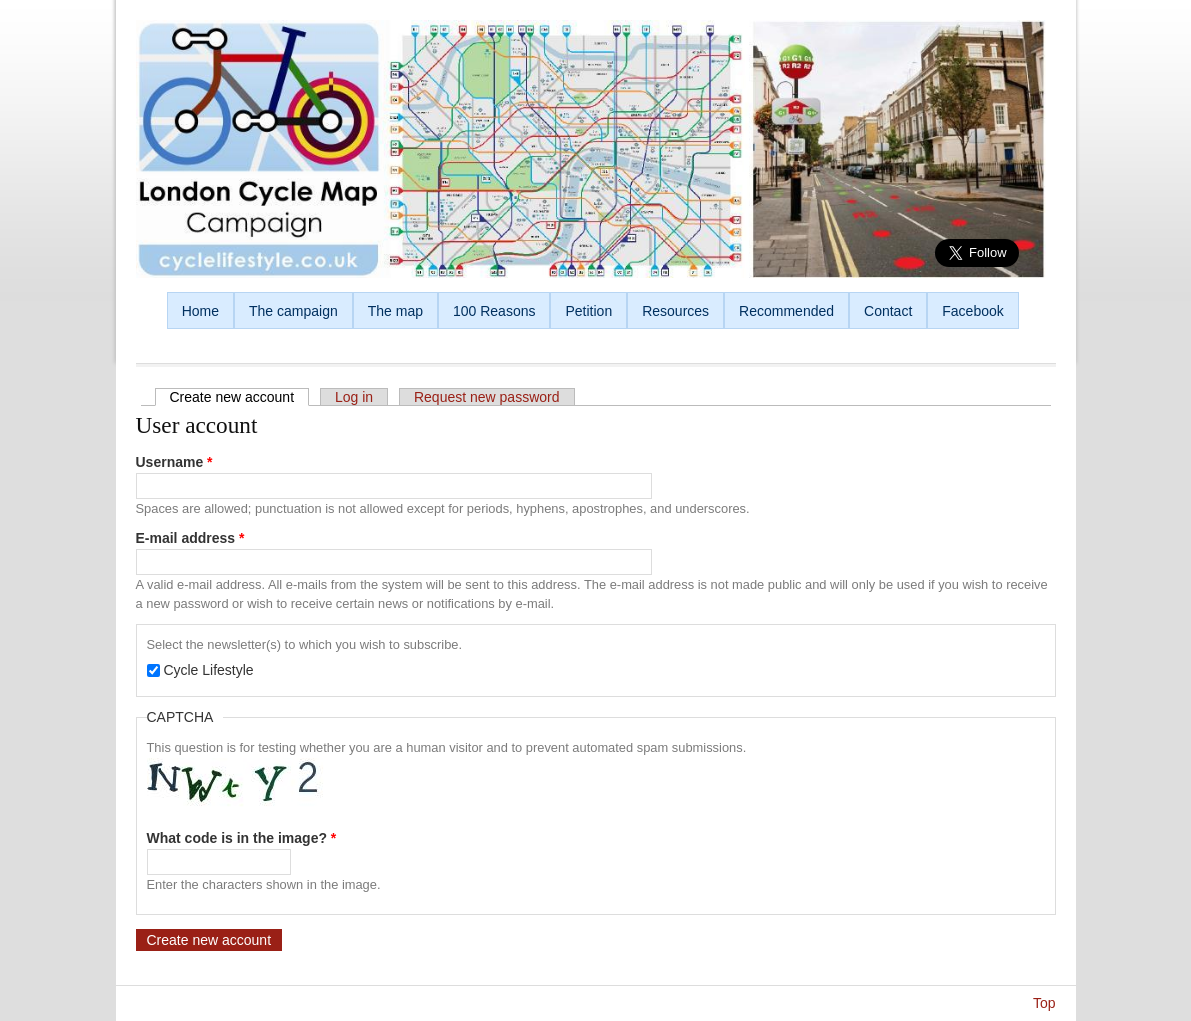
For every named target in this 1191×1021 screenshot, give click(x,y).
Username (174, 462)
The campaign (293, 311)
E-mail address (190, 538)
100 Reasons (494, 311)
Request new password (487, 397)
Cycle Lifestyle (208, 670)
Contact (888, 311)
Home (200, 311)
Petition (588, 311)
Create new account (240, 397)
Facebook (972, 311)
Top (1044, 1003)
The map (395, 311)
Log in (354, 397)
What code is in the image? (242, 838)
